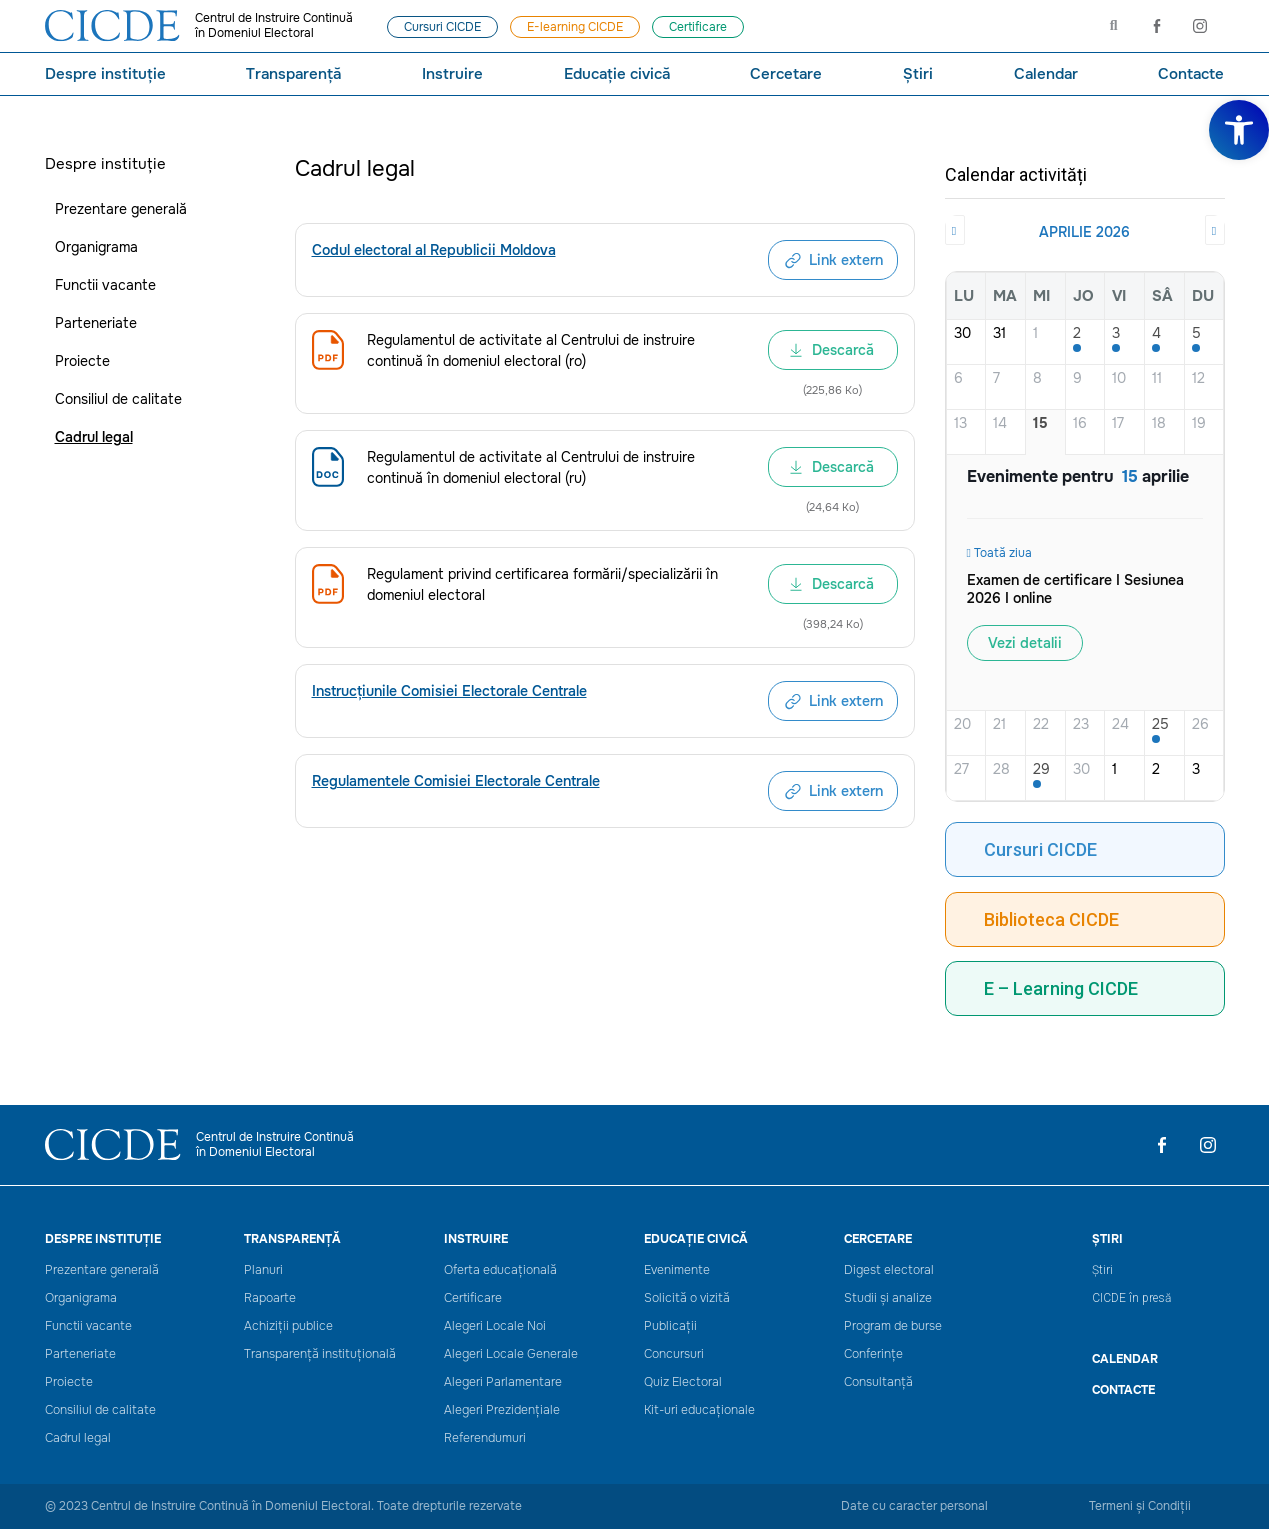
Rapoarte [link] (270, 1298)
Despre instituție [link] (105, 74)
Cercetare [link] (786, 74)
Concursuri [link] (674, 1354)
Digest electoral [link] (889, 1270)
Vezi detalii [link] (1025, 643)
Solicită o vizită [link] (687, 1298)
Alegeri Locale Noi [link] (495, 1326)
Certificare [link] (473, 1298)
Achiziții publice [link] (288, 1326)
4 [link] (1156, 333)
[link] (1239, 130)
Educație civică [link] (617, 74)
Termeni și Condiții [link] (1140, 1506)
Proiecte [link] (82, 361)
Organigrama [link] (96, 247)
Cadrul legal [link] (94, 437)
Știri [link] (918, 74)
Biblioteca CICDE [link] (1051, 919)
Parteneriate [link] (96, 323)
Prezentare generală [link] (121, 209)
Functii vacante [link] (105, 285)
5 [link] (1196, 333)
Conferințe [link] (873, 1354)
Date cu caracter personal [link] (914, 1506)
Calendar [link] (1046, 74)
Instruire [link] (452, 74)
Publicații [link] (670, 1326)
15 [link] (1040, 423)
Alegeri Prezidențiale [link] (502, 1410)
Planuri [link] (263, 1270)
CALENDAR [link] (1125, 1359)
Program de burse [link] (893, 1326)
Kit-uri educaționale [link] (699, 1410)
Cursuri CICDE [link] (1040, 849)
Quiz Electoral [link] (683, 1382)
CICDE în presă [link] (1131, 1298)
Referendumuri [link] (485, 1438)
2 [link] (1077, 333)
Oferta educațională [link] (500, 1270)
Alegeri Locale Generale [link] (511, 1354)
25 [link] (1160, 724)
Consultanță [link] (878, 1382)
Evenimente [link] (677, 1270)
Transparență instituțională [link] (320, 1354)
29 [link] (1041, 769)
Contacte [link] (1191, 74)
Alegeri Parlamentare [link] (503, 1382)
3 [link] (1116, 333)
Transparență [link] (293, 74)
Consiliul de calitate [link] (118, 399)
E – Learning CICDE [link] (1061, 988)
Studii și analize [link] (888, 1298)
